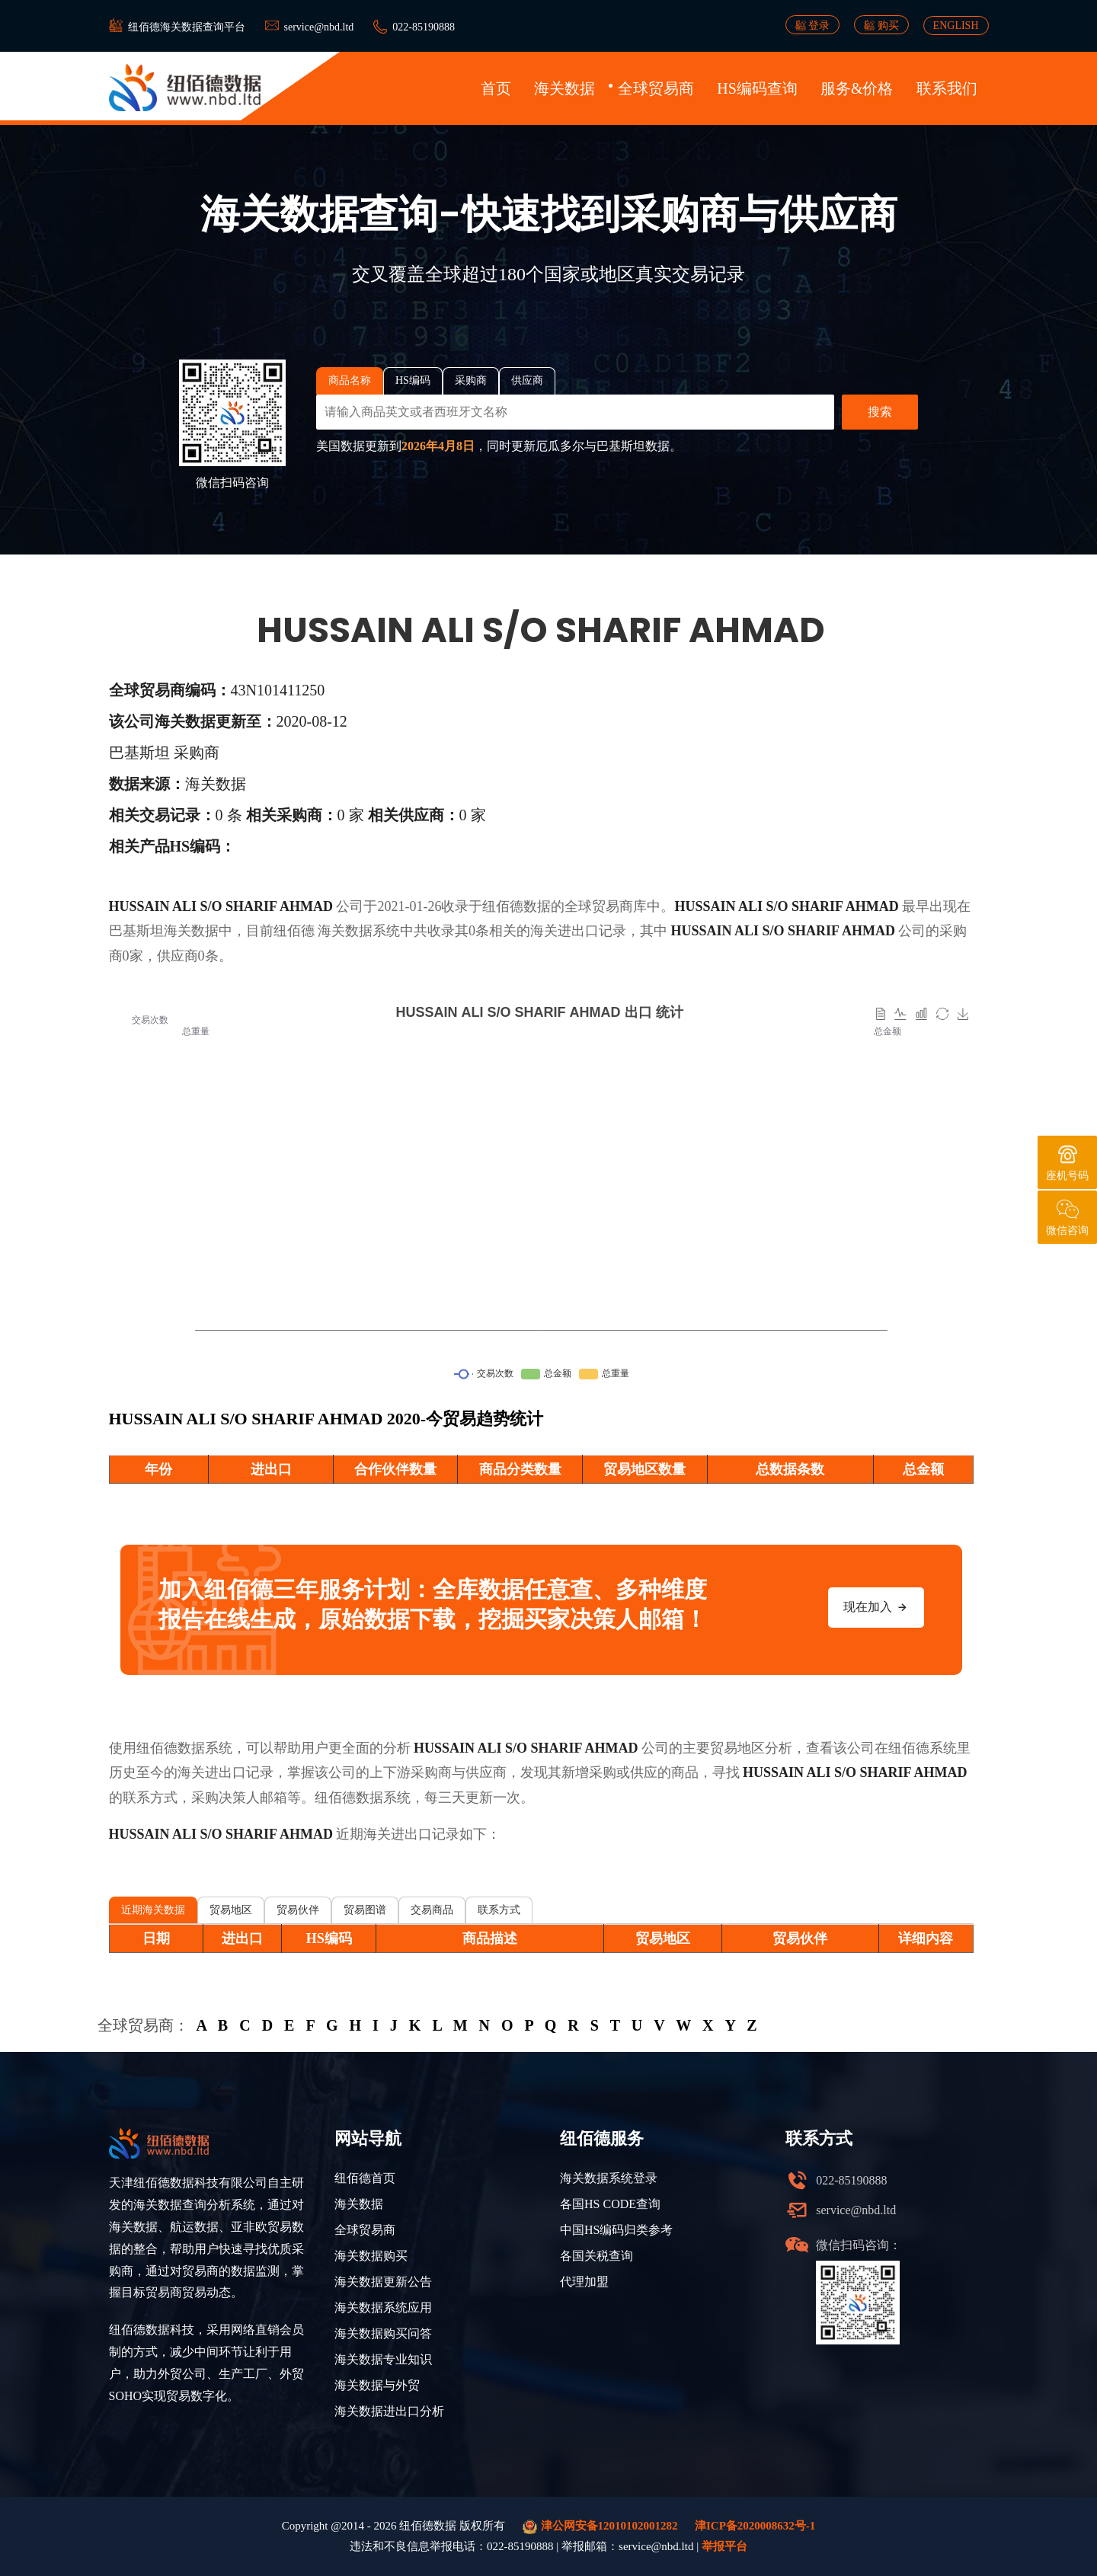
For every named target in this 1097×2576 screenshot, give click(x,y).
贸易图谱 (365, 1910)
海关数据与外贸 (377, 2385)
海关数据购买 (371, 2255)
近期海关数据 (153, 1910)
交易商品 (432, 1910)
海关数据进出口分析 (389, 2411)
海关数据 (564, 88)
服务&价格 (857, 88)
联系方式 (499, 1910)
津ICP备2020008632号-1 (755, 2526)
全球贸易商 (656, 88)
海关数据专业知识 (383, 2359)
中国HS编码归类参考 (616, 2229)
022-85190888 (423, 27)
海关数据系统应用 (383, 2307)
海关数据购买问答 (383, 2333)
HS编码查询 (757, 88)
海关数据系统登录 (608, 2178)
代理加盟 (584, 2281)
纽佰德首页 (364, 2178)
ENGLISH (956, 25)
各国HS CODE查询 (610, 2203)
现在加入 (876, 1607)
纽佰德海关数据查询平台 (186, 27)
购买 (881, 25)
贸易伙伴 (298, 1910)
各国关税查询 (596, 2255)
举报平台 (724, 2546)
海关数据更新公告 (383, 2281)
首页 (496, 88)
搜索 (880, 411)
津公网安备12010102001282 (600, 2527)
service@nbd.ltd (319, 27)
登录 (812, 25)
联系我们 (946, 88)
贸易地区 (230, 1910)
